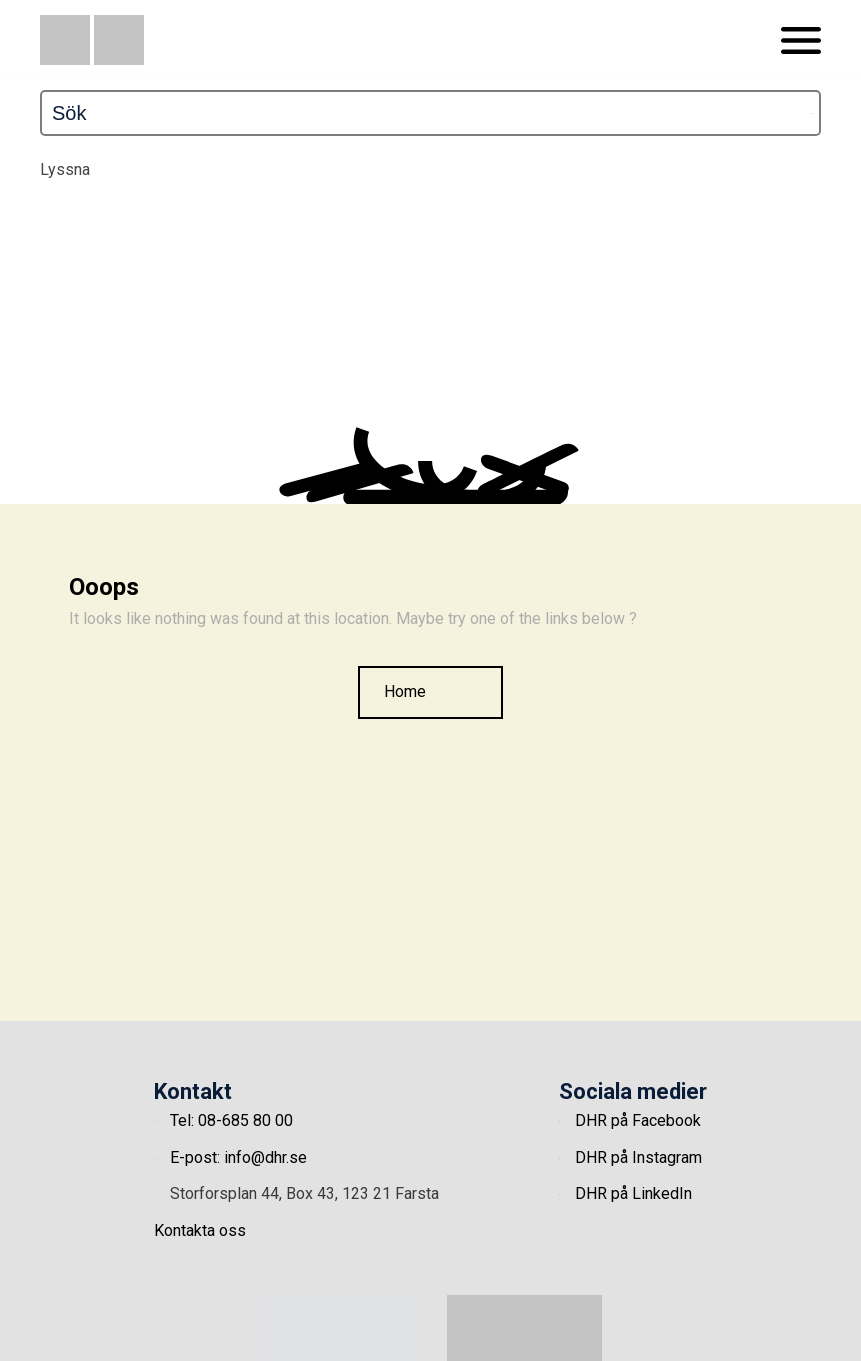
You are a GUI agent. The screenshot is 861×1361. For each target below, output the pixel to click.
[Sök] (353, 113)
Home (405, 691)
